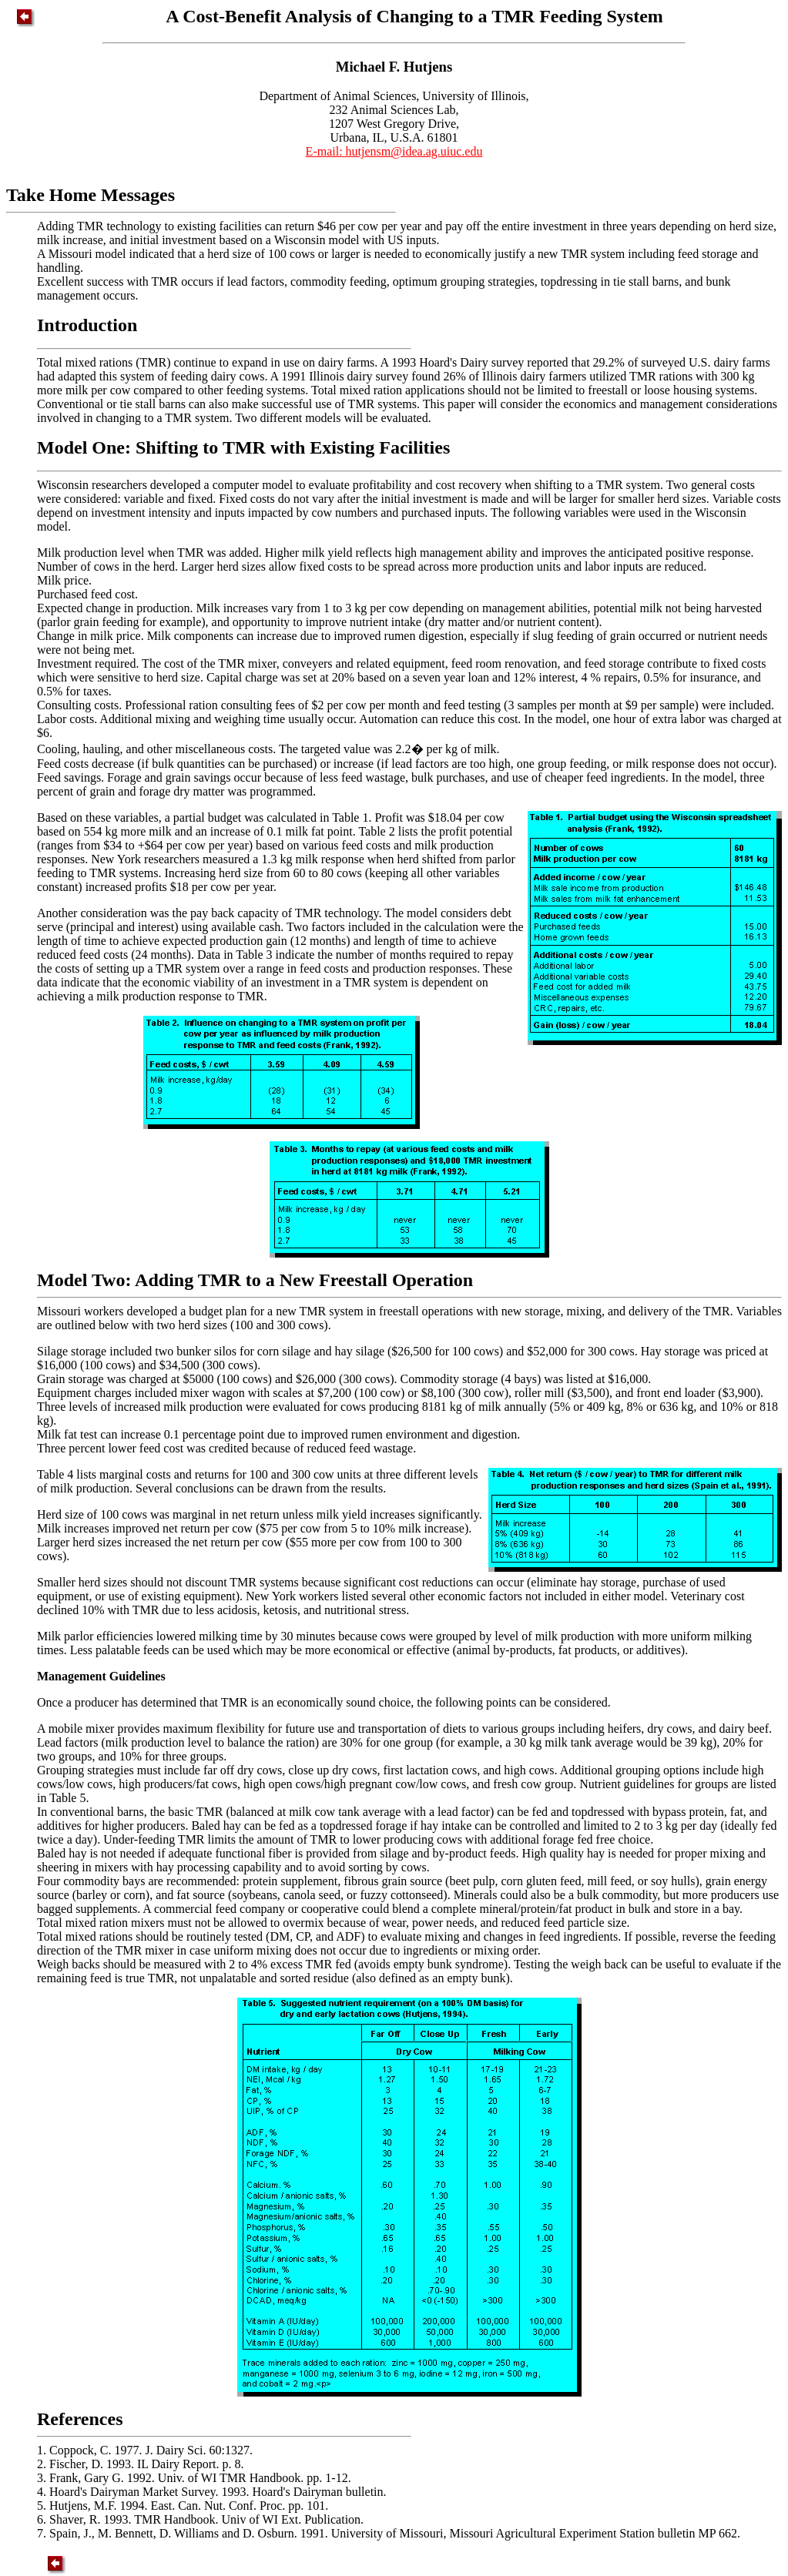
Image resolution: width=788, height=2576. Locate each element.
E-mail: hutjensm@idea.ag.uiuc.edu (394, 151)
